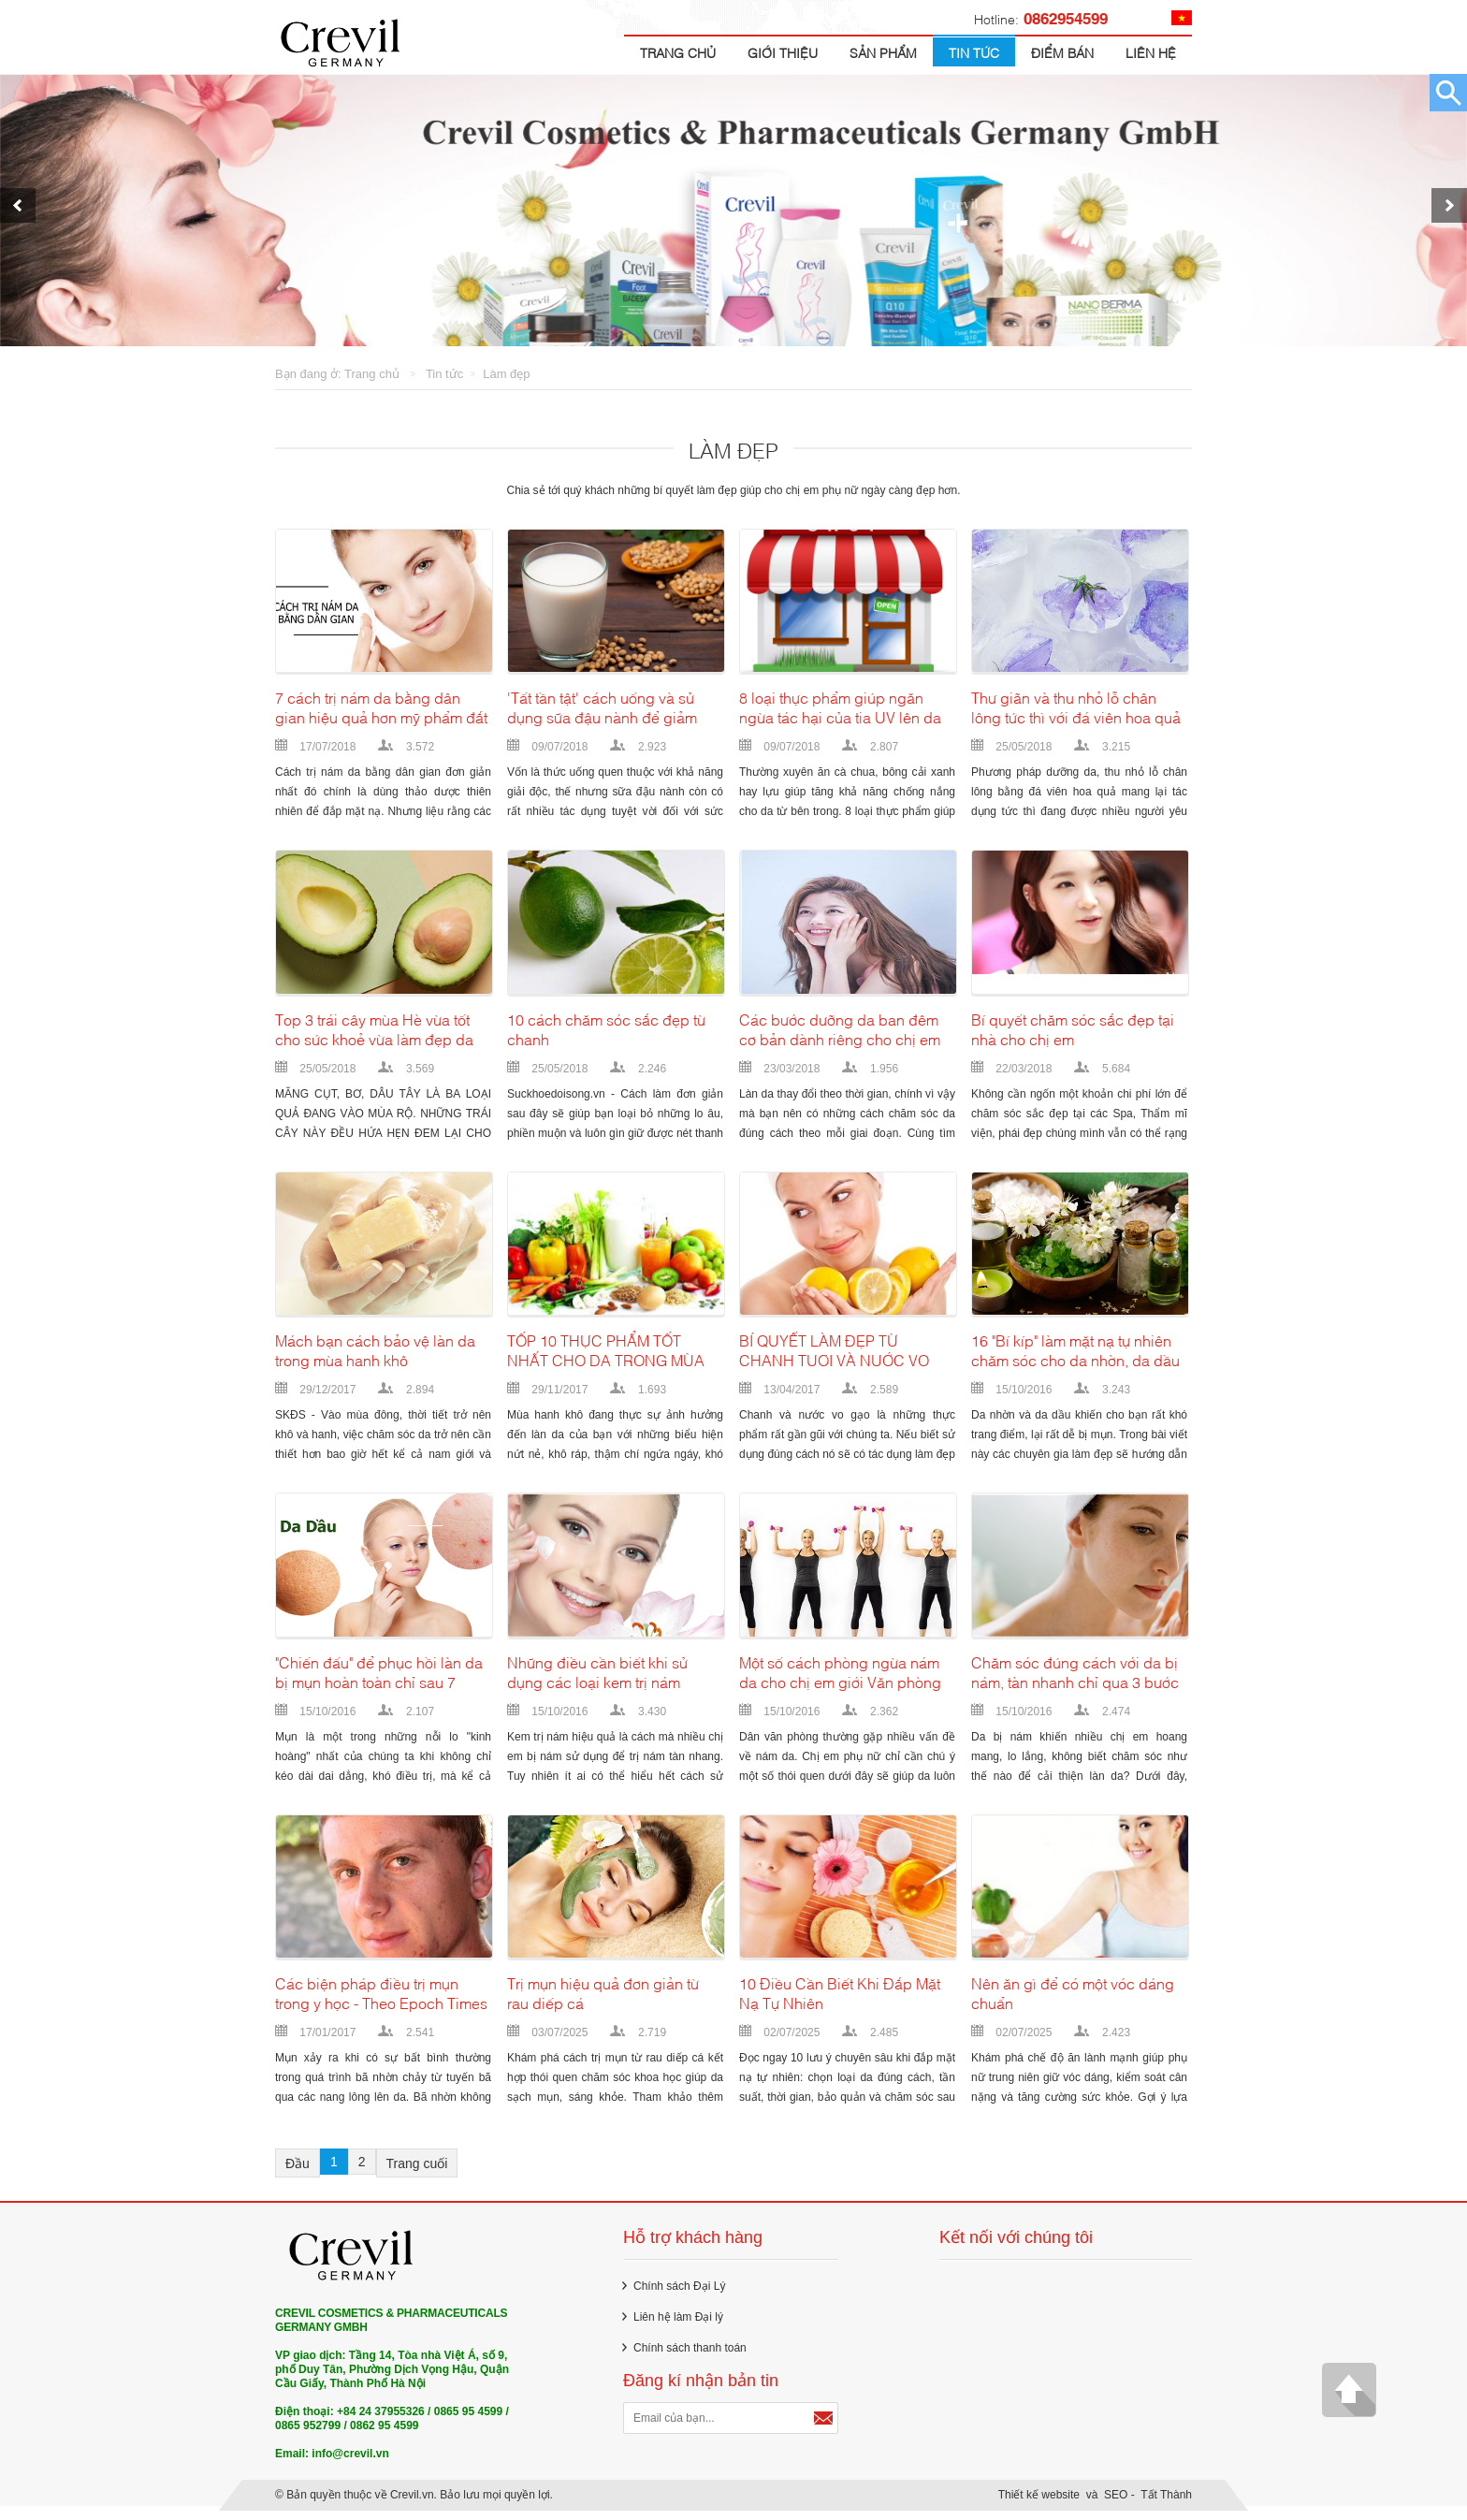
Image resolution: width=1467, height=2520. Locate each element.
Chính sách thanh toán (690, 2357)
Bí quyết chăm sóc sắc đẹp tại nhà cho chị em (1072, 1038)
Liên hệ (1151, 52)
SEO (1115, 2504)
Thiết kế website (1039, 2504)
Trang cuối (417, 2172)
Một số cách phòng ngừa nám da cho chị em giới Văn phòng (840, 1681)
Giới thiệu (783, 52)
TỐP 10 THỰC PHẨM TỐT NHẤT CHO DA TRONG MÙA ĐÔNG (605, 1359)
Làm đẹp (506, 374)
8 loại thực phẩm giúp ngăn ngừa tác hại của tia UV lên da (840, 716)
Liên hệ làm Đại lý (678, 2326)
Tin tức (974, 52)
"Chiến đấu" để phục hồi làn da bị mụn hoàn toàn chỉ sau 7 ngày (379, 1681)
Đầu (297, 2172)
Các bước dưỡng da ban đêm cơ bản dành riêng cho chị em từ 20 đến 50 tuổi (839, 1038)
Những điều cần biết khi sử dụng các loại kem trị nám (597, 1681)
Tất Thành (1166, 2504)
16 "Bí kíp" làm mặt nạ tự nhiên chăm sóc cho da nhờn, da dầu (1075, 1359)
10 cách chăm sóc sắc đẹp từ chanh (606, 1038)
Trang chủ (678, 52)
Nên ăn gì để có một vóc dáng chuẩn (1072, 2002)
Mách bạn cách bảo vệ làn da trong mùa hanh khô (375, 1359)
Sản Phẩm (883, 52)
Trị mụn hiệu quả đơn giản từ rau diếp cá (603, 2002)
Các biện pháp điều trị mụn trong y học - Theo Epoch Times (381, 2002)
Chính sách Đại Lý (679, 2295)
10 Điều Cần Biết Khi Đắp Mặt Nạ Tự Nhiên (839, 2002)
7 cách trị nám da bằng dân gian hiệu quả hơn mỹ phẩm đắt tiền (381, 716)
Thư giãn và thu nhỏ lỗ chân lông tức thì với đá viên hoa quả (1076, 716)
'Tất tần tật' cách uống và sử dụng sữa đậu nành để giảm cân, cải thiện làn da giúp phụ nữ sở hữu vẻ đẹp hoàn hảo (607, 716)
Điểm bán (1062, 52)
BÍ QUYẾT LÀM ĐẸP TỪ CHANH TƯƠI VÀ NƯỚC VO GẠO (834, 1359)
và (1092, 2504)
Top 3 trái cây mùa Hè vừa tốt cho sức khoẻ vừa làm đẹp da (374, 1038)
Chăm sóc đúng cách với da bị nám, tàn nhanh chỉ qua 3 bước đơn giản (1075, 1681)
